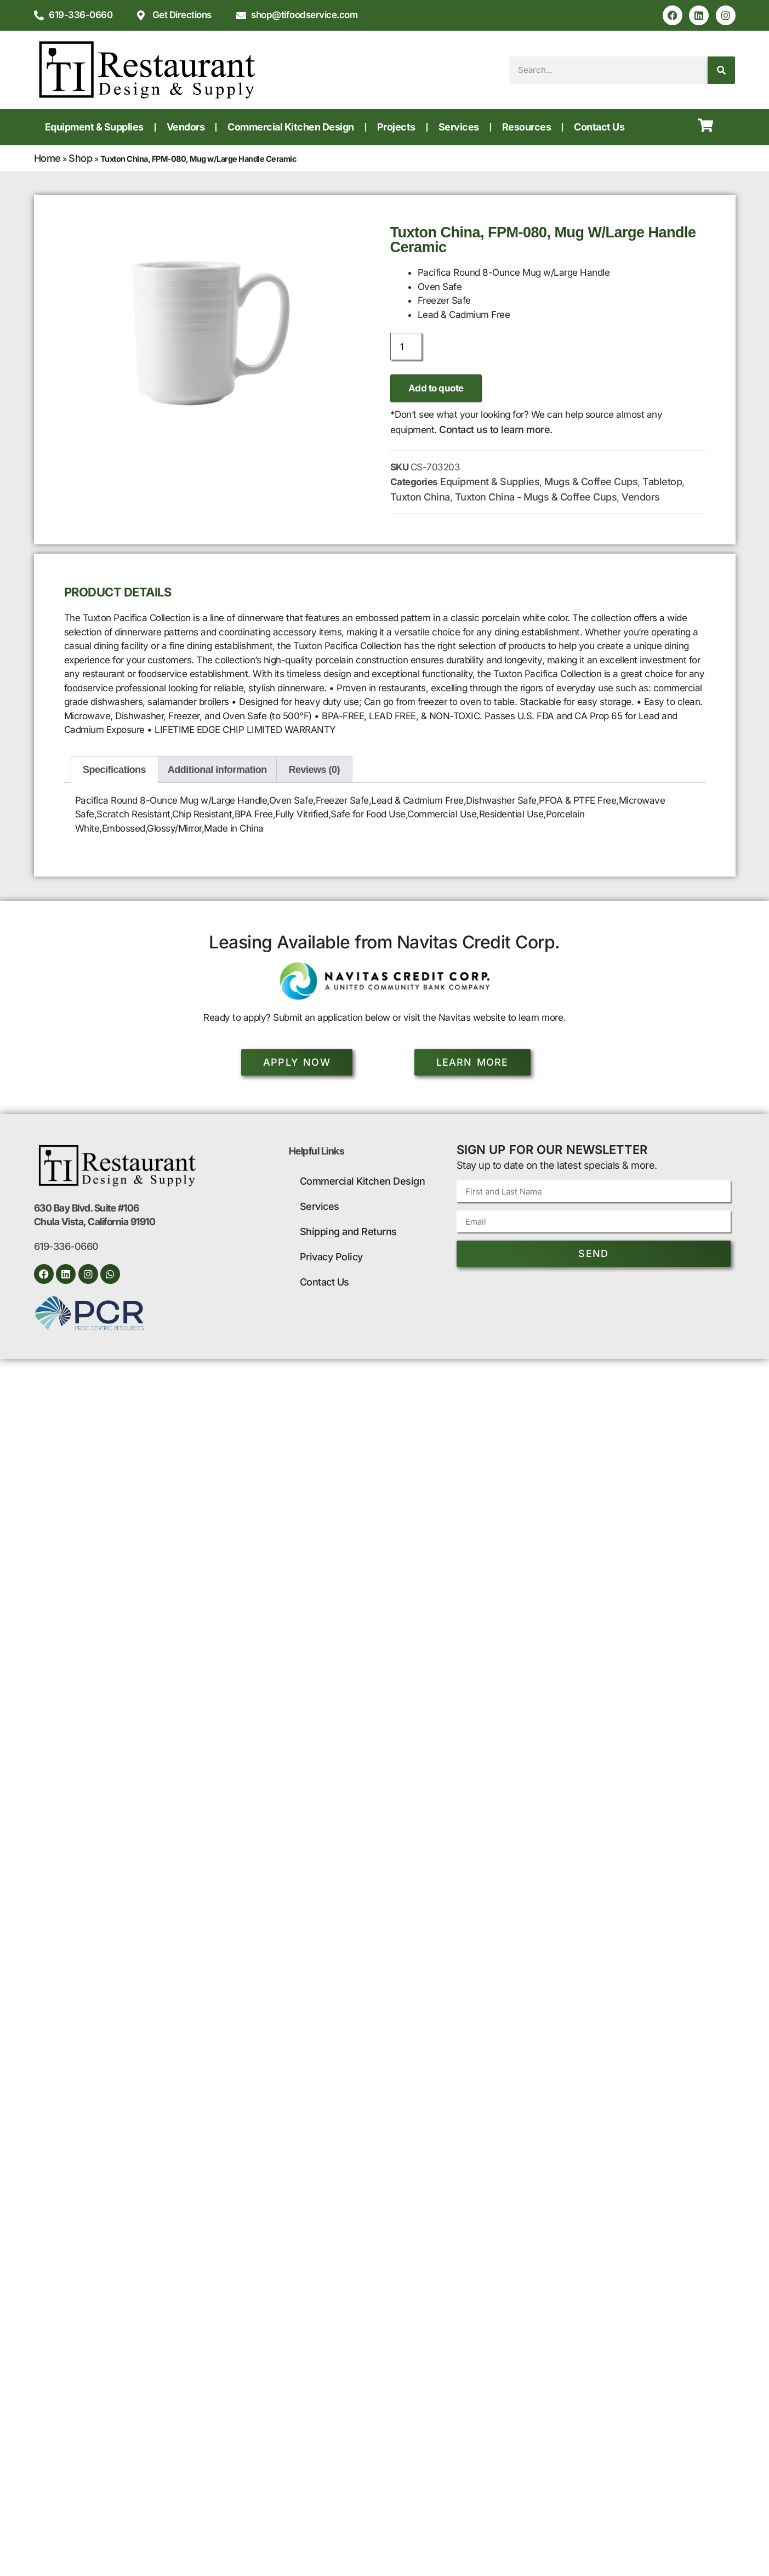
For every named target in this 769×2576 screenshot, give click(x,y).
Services (458, 127)
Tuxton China (420, 497)
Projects (396, 127)
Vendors (186, 127)
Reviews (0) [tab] (314, 769)
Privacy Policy (331, 1257)
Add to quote (436, 388)
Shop (80, 158)
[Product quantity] (406, 346)
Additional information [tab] (217, 769)
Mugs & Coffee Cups (590, 481)
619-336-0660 (66, 1247)
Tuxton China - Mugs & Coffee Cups (536, 497)
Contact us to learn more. (495, 429)
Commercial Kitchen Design (290, 127)
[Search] (721, 70)
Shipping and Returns (348, 1231)
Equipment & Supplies (94, 127)
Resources (526, 127)
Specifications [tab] (114, 769)
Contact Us (599, 127)
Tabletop (662, 481)
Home (47, 158)
